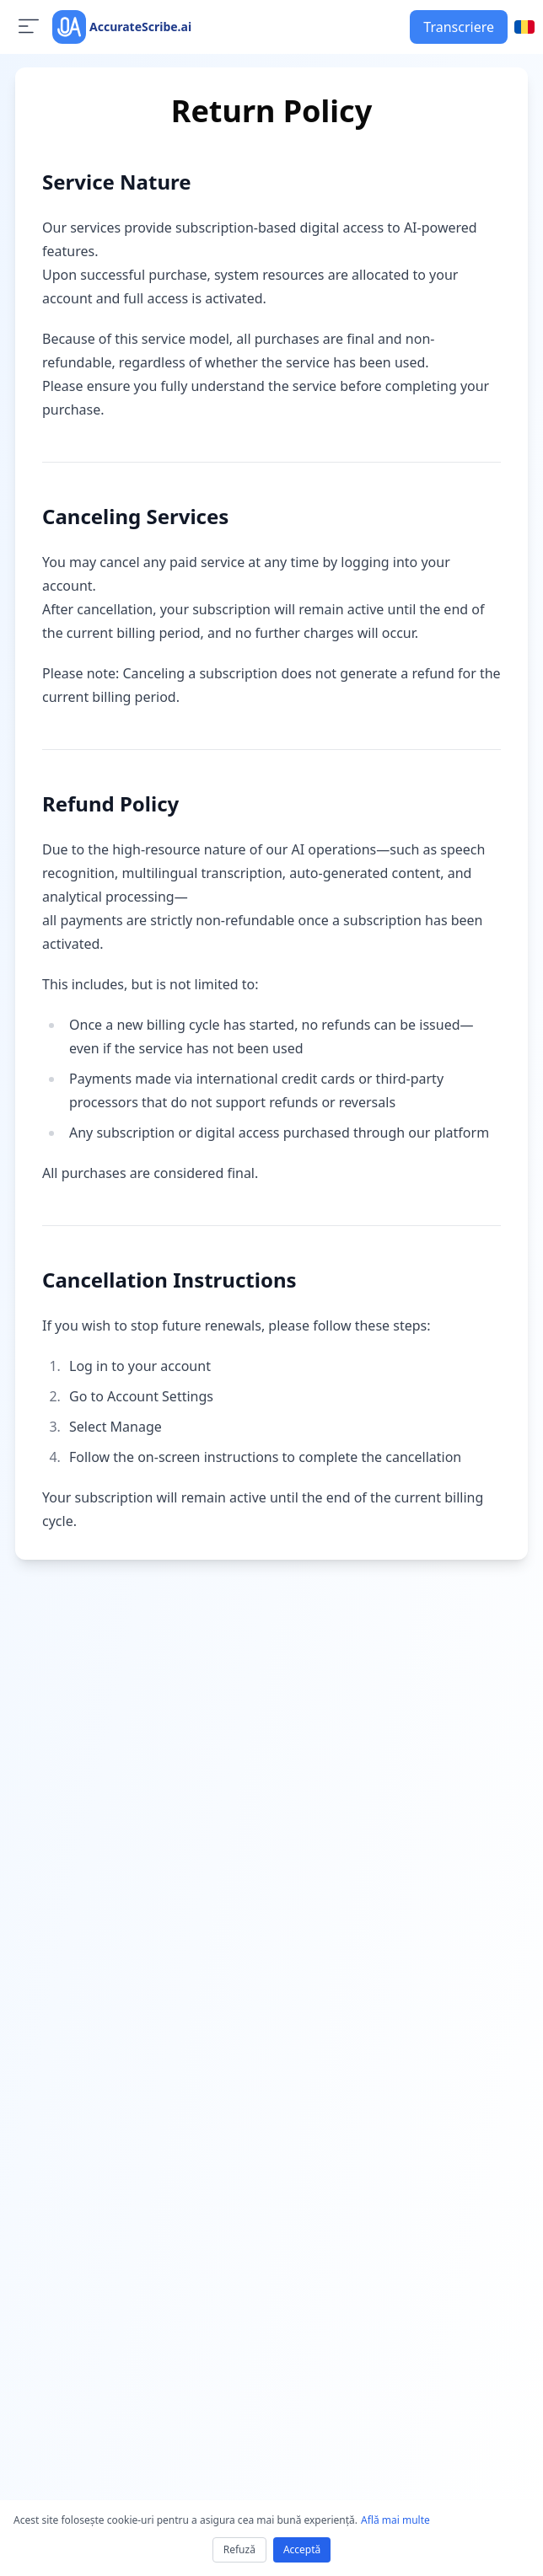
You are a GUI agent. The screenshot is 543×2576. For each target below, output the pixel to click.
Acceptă (301, 2549)
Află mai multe (395, 2520)
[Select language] (524, 27)
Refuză (239, 2549)
